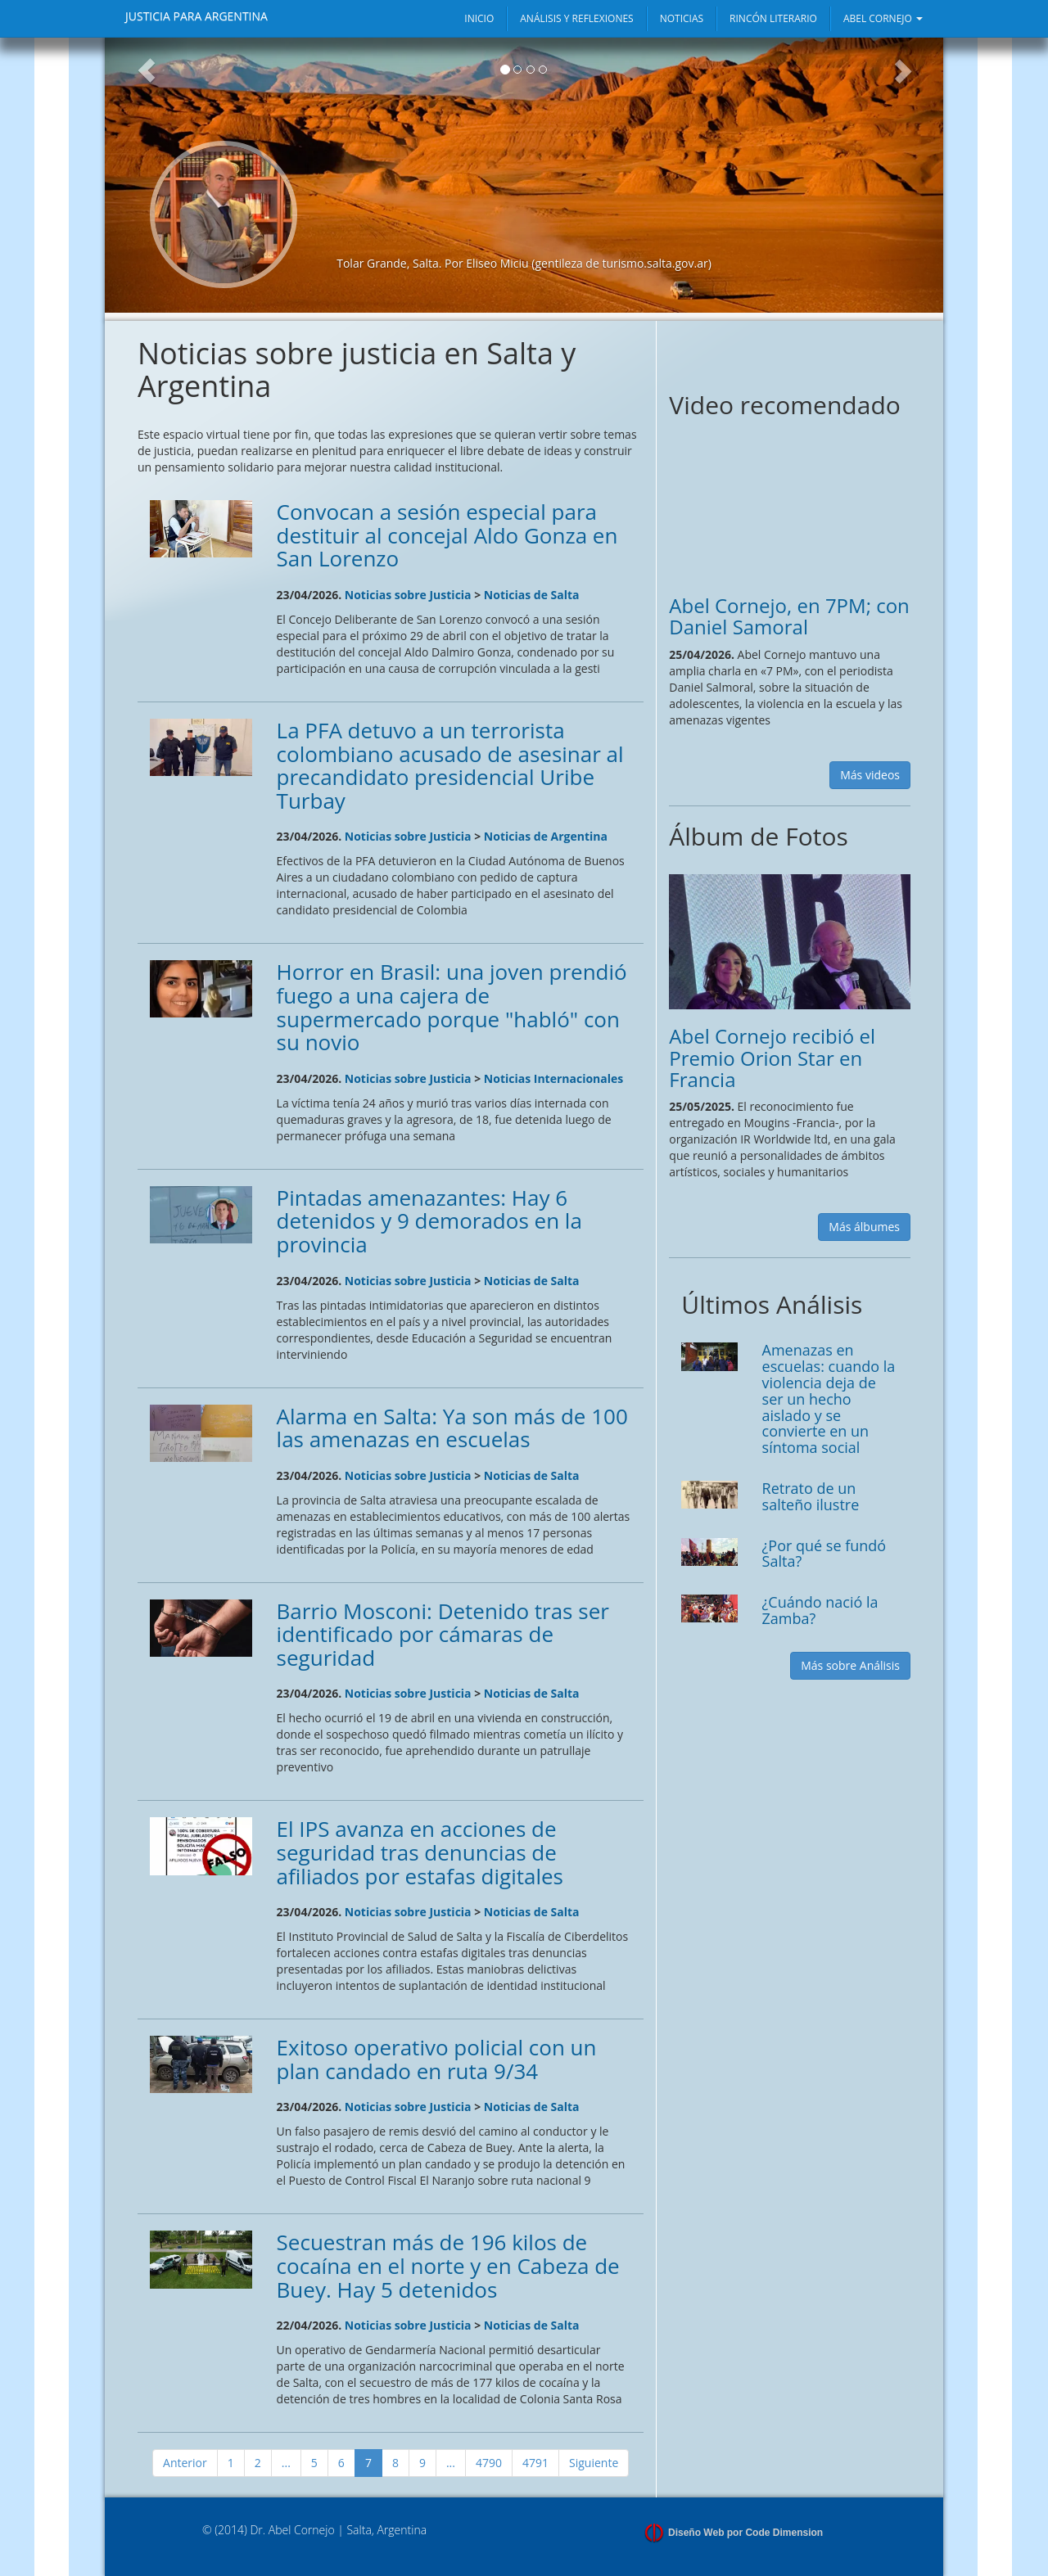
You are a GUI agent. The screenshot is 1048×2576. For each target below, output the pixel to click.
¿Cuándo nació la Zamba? (820, 1610)
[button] (146, 175)
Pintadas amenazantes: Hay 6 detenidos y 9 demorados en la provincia (429, 1221)
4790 (489, 2462)
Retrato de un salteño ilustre (811, 1496)
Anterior (185, 2462)
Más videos (870, 775)
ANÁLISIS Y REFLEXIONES (576, 18)
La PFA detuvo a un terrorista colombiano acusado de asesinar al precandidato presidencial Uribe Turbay (450, 765)
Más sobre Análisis (850, 1665)
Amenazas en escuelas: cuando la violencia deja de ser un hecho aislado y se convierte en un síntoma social (829, 1398)
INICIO (479, 18)
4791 (535, 2462)
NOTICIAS (681, 18)
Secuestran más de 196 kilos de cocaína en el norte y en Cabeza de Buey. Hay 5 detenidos (448, 2265)
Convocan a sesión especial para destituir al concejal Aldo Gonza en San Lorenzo (447, 535)
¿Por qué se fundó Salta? (824, 1554)
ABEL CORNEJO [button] (883, 18)
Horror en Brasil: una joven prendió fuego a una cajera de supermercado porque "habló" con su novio (452, 1007)
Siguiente (593, 2462)
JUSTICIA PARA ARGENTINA (196, 16)
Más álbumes (864, 1226)
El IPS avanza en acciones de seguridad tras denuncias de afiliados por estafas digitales (420, 1852)
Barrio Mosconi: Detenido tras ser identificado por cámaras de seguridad (443, 1634)
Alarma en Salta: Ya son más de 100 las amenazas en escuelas (452, 1428)
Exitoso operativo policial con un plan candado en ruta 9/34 (437, 2059)
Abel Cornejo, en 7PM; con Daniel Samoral (789, 616)
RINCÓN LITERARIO (773, 18)
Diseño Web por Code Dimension (745, 2532)
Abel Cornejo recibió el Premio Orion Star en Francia (772, 1057)
